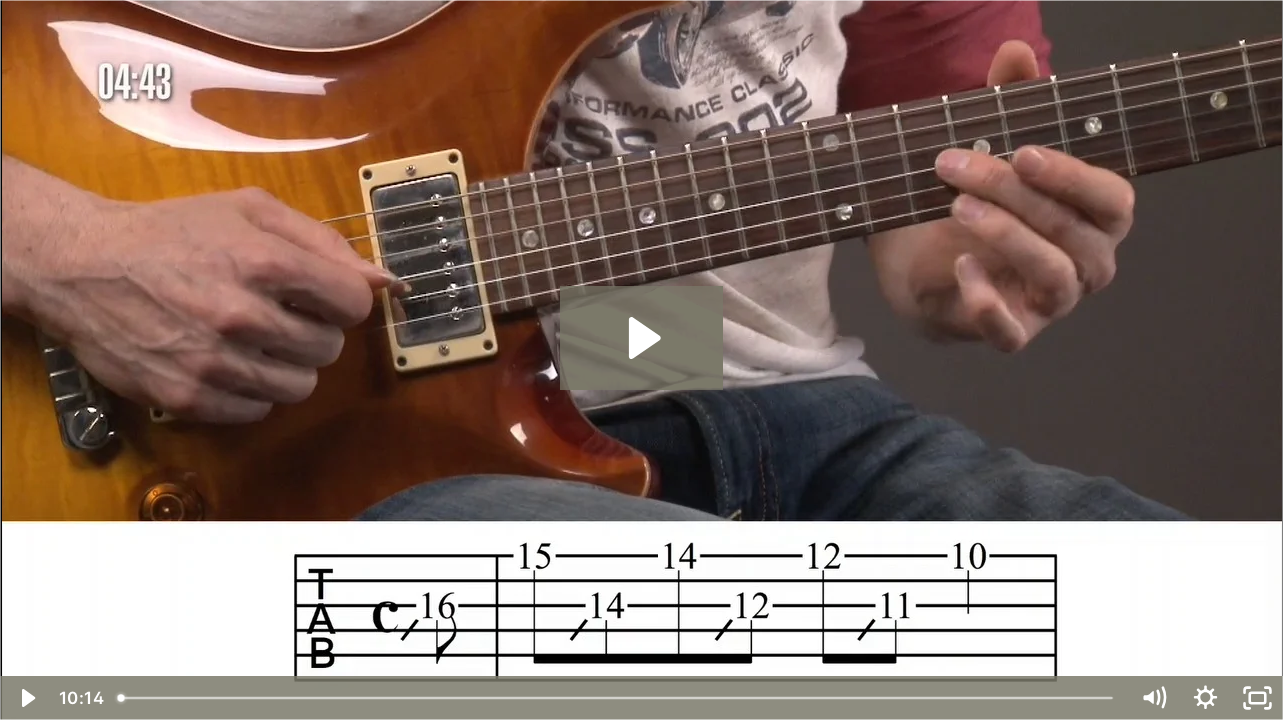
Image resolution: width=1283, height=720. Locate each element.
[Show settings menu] (1205, 698)
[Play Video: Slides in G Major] (641, 338)
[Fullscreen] (1257, 698)
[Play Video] (26, 698)
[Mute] (1153, 698)
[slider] (617, 698)
